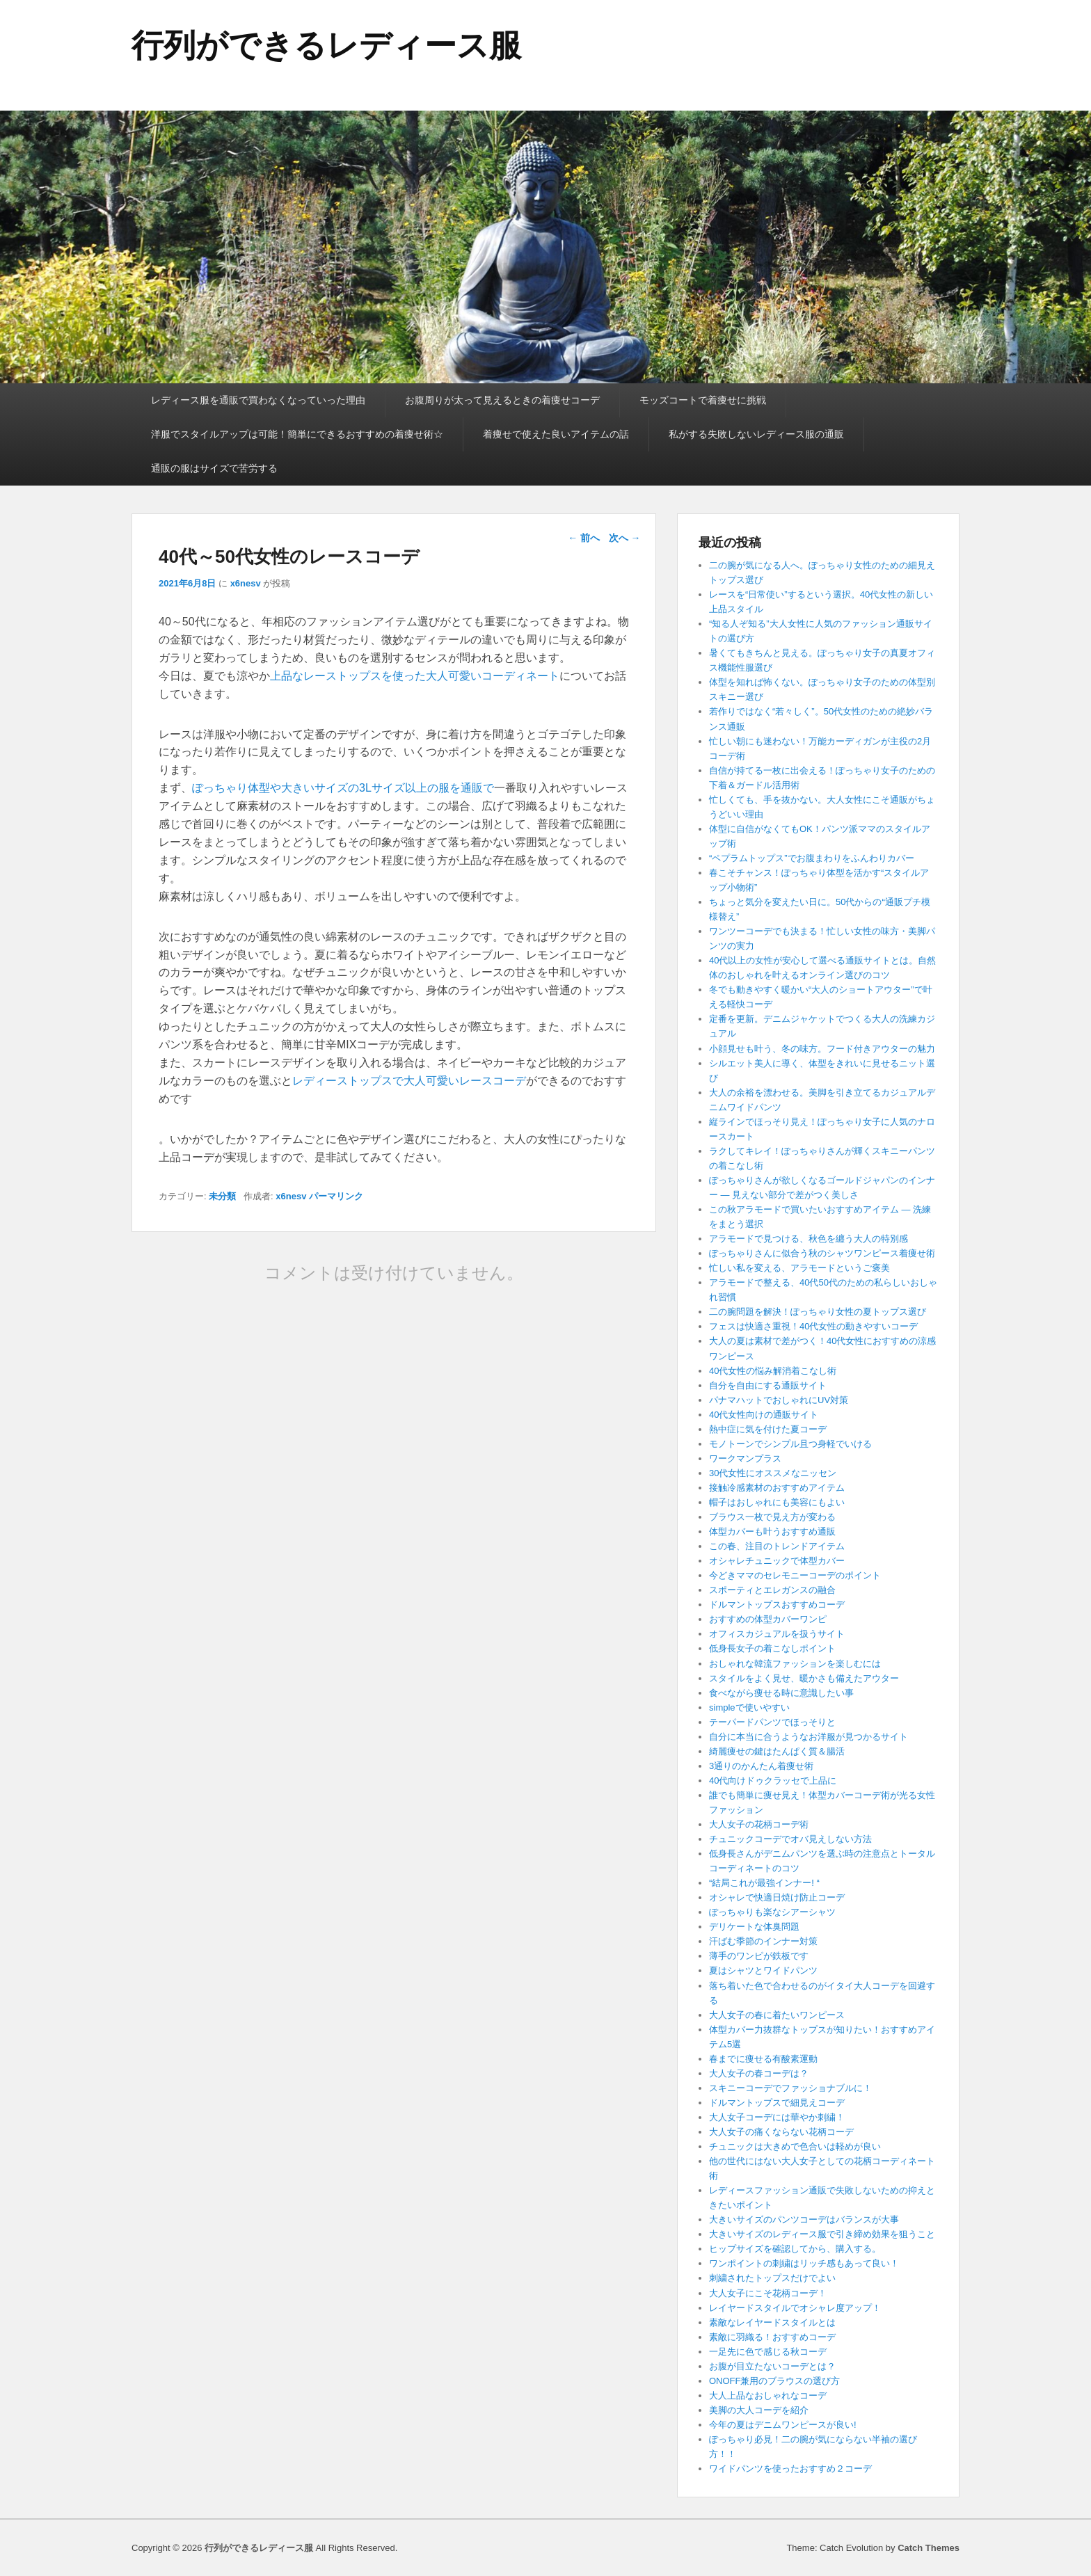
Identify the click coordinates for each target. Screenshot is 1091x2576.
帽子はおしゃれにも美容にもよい (777, 1502)
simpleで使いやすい (749, 1707)
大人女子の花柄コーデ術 (759, 1824)
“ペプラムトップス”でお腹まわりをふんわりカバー (811, 858)
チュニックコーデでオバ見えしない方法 (790, 1839)
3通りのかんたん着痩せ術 (761, 1766)
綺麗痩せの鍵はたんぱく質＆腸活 (777, 1751)
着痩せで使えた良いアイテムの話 (556, 434)
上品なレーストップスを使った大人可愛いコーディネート (414, 676)
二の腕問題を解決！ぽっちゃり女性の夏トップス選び (817, 1311)
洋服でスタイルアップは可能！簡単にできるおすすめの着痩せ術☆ (297, 434)
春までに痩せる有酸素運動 (763, 2059)
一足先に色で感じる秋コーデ (768, 2351)
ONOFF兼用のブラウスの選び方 (775, 2381)
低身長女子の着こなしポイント (772, 1648)
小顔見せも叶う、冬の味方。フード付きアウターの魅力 (822, 1048)
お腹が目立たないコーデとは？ (772, 2366)
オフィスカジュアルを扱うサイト (777, 1634)
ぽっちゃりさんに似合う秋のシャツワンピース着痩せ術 (822, 1253)
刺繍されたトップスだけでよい (772, 2278)
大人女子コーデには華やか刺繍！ (777, 2117)
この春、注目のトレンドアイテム (777, 1546)
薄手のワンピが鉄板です (759, 1956)
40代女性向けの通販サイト (763, 1414)
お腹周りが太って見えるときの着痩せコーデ (502, 400)
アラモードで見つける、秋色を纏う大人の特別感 (808, 1238)
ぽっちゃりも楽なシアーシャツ (772, 1912)
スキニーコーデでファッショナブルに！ (790, 2088)
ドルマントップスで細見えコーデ (777, 2102)
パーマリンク (336, 1196)
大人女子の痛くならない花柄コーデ (781, 2132)
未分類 (222, 1196)
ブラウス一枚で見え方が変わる (772, 1517)
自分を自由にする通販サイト (768, 1385)
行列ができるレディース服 (326, 45)
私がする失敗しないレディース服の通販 (756, 434)
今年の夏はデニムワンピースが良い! (783, 2424)
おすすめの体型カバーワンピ (768, 1619)
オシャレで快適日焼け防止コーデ (777, 1897)
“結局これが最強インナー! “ (764, 1883)
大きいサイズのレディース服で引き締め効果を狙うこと (822, 2234)
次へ (625, 537)
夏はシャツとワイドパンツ (763, 1970)
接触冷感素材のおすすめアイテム (777, 1487)
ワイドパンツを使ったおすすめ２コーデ (790, 2468)
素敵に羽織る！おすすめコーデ (772, 2337)
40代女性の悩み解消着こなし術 (772, 1371)
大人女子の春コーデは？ (759, 2073)
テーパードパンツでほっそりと (772, 1722)
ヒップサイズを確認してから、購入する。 (795, 2248)
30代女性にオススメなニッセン (772, 1473)
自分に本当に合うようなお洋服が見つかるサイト (808, 1736)
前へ (584, 537)
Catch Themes (928, 2548)
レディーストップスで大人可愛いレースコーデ (409, 1081)
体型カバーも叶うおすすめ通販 (772, 1531)
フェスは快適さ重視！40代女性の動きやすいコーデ (813, 1326)
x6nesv (245, 583)
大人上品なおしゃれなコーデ (768, 2395)
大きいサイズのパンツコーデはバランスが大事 (804, 2219)
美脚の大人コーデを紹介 (759, 2410)
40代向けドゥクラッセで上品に (772, 1780)
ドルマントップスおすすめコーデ (777, 1604)
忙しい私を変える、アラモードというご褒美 (799, 1268)
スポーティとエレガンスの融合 (772, 1590)
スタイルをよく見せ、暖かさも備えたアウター (804, 1678)
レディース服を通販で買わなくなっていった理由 (258, 400)
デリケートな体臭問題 (754, 1926)
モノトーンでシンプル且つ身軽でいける (790, 1444)
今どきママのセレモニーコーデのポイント (795, 1575)
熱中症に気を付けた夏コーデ (768, 1429)
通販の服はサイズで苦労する (214, 468)
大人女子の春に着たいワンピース (777, 2015)
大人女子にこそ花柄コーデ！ (768, 2293)
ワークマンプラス (745, 1458)
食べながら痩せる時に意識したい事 (781, 1693)
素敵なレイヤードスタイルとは (772, 2322)
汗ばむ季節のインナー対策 (763, 1941)
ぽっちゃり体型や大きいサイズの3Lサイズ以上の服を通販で (343, 788)
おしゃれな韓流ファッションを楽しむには (795, 1663)
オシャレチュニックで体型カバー (777, 1560)
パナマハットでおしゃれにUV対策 (778, 1400)
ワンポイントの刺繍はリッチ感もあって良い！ (804, 2263)
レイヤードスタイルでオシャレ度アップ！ (795, 2308)
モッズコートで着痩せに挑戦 (702, 400)
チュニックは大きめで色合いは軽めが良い (795, 2146)
